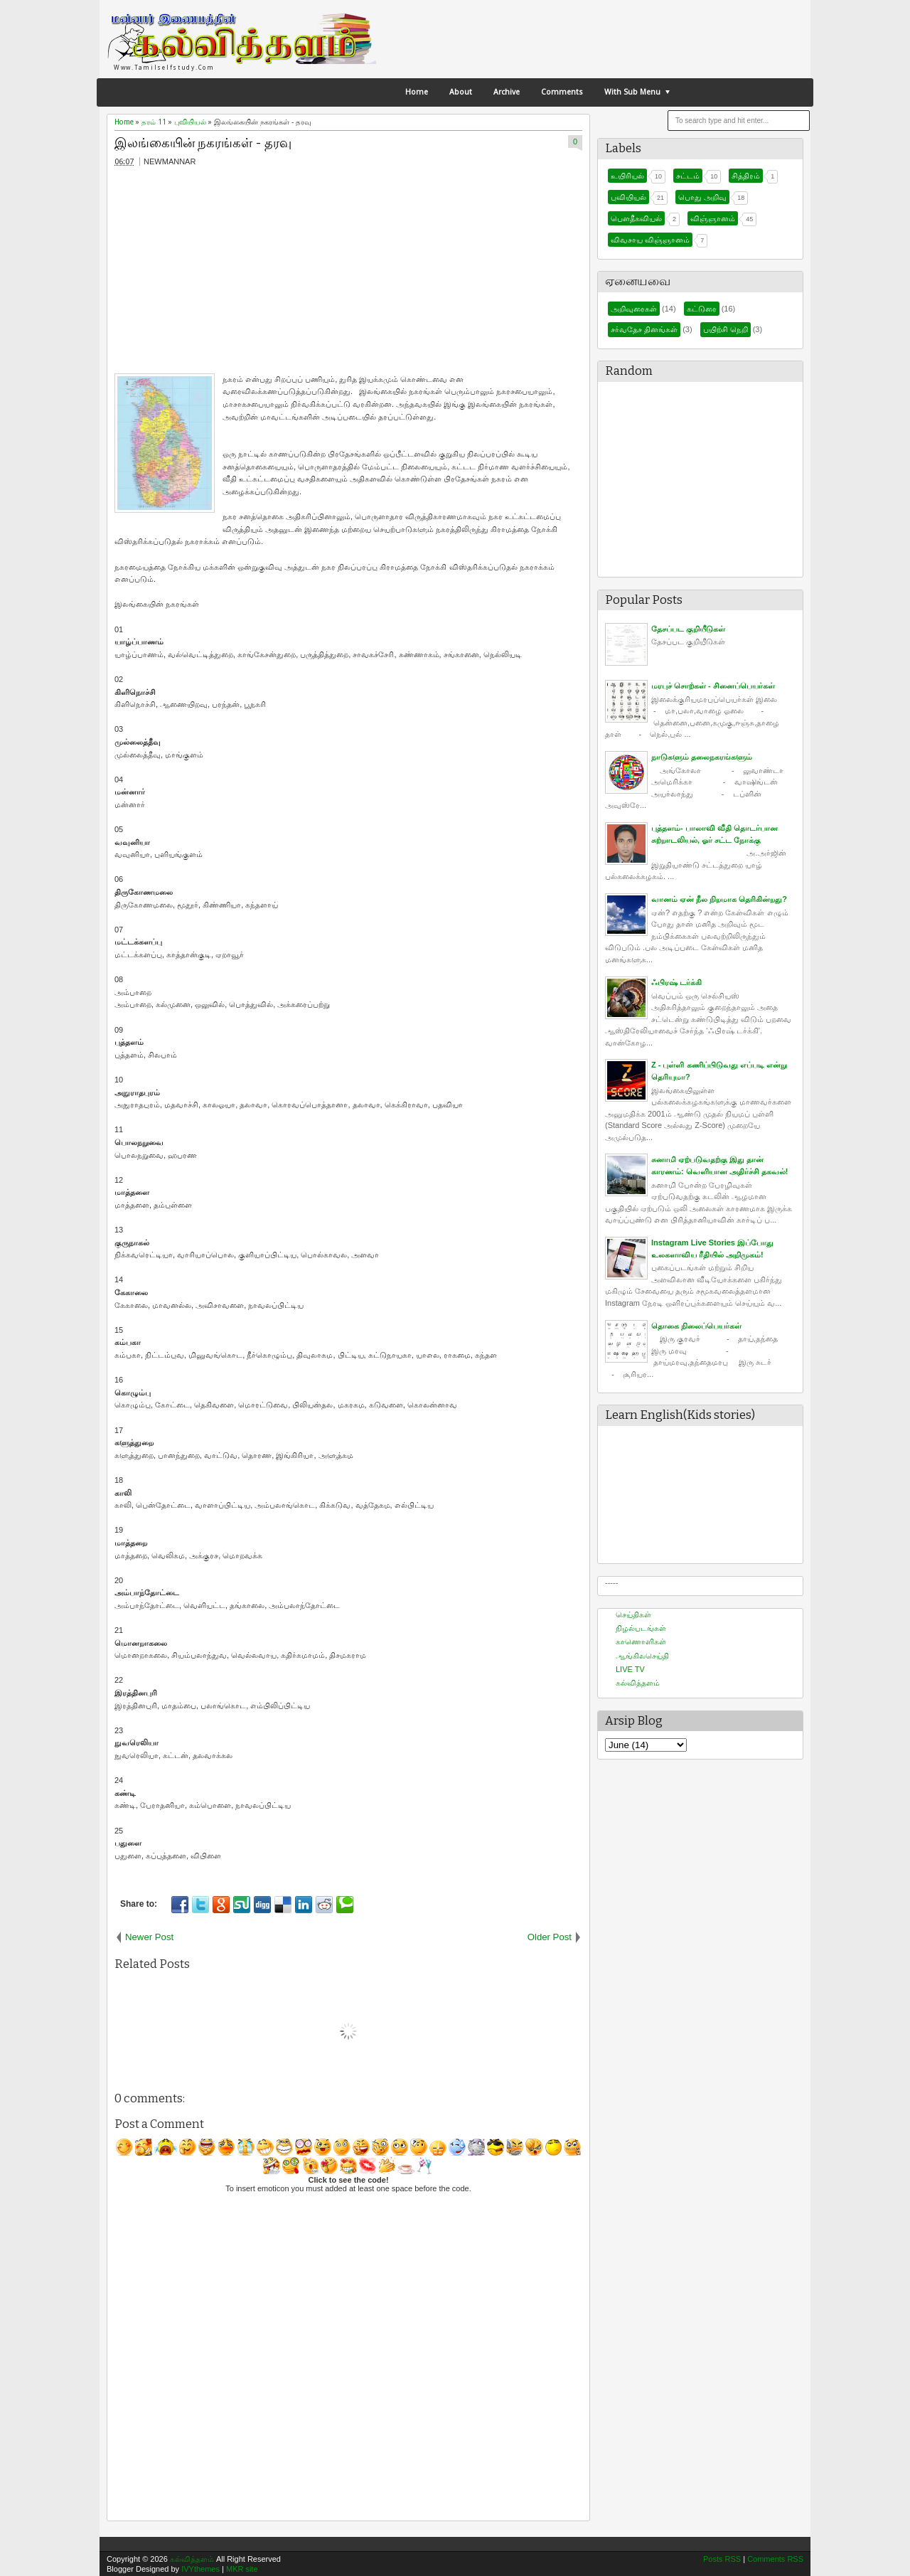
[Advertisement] (210, 273)
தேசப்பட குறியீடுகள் (688, 628)
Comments (562, 92)
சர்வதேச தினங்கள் (644, 329)
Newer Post (149, 1937)
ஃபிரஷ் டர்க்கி (676, 982)
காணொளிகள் (641, 1641)
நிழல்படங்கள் (641, 1628)
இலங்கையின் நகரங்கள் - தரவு (202, 143)
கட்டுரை (702, 308)
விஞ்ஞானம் (712, 218)
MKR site (242, 2569)
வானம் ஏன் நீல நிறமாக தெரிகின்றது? (719, 899)
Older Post (550, 1937)
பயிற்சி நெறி (725, 329)
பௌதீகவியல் (636, 218)
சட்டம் (688, 175)
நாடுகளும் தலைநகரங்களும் (701, 756)
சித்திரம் (746, 175)
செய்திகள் (633, 1614)
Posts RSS (722, 2559)
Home (416, 92)
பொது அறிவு (702, 197)
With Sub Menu (632, 92)
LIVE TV (630, 1669)
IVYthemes (200, 2569)
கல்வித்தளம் (638, 1682)
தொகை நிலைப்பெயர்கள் (696, 1325)
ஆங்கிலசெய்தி (642, 1655)
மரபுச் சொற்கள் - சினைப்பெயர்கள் (713, 685)
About (460, 92)
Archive (506, 92)
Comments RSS (775, 2559)
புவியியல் (628, 197)
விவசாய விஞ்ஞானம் (650, 239)
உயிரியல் (627, 175)
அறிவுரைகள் (634, 308)
